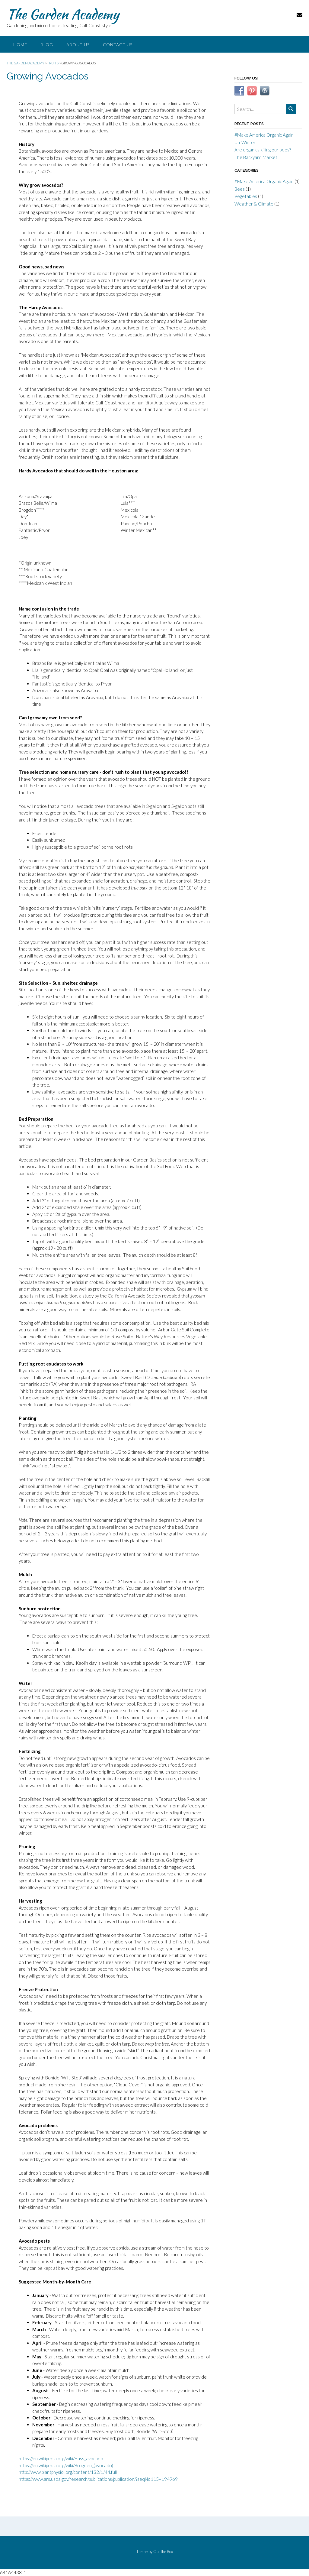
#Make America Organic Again (264, 135)
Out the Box (163, 2551)
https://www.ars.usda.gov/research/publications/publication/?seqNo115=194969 (98, 2479)
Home (20, 44)
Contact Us (117, 44)
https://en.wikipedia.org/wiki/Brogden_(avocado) (66, 2465)
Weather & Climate (253, 203)
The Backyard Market (255, 157)
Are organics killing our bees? (262, 149)
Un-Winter (245, 142)
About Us (78, 44)
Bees (239, 189)
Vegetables (245, 196)
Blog (46, 44)
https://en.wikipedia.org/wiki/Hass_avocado (61, 2458)
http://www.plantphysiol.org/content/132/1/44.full (68, 2472)
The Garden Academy (63, 14)
